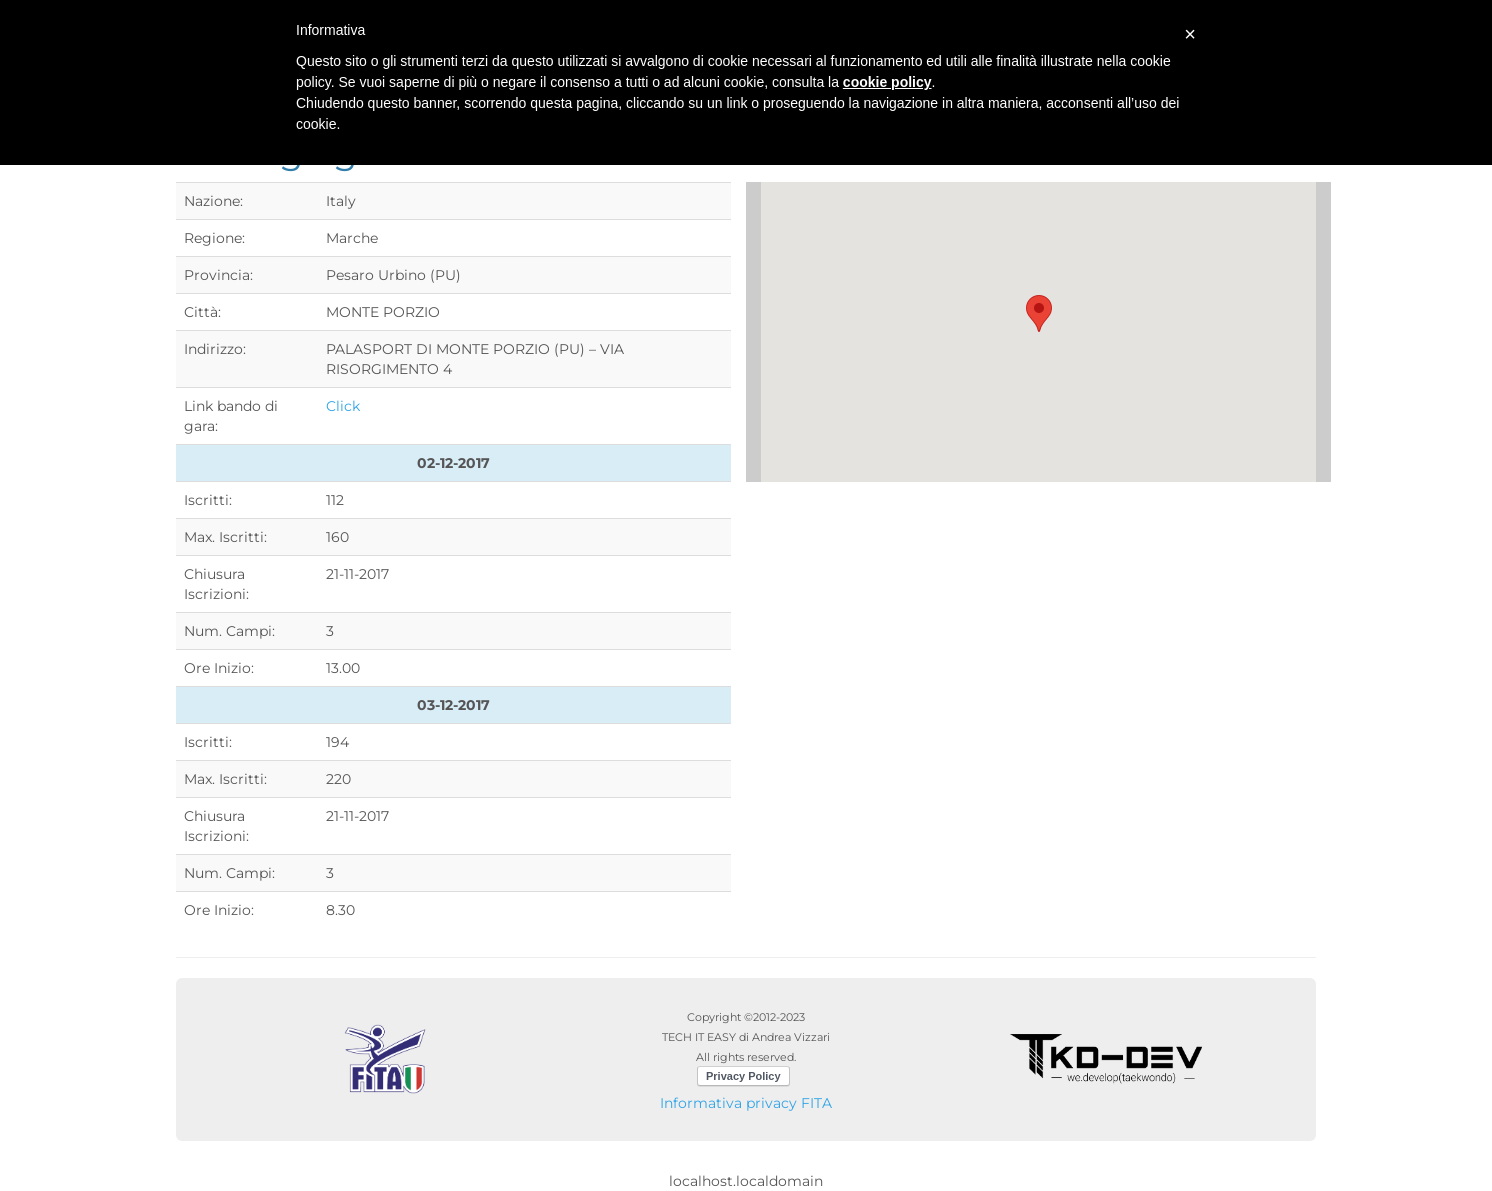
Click (343, 406)
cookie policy (887, 82)
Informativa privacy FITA (746, 1103)
